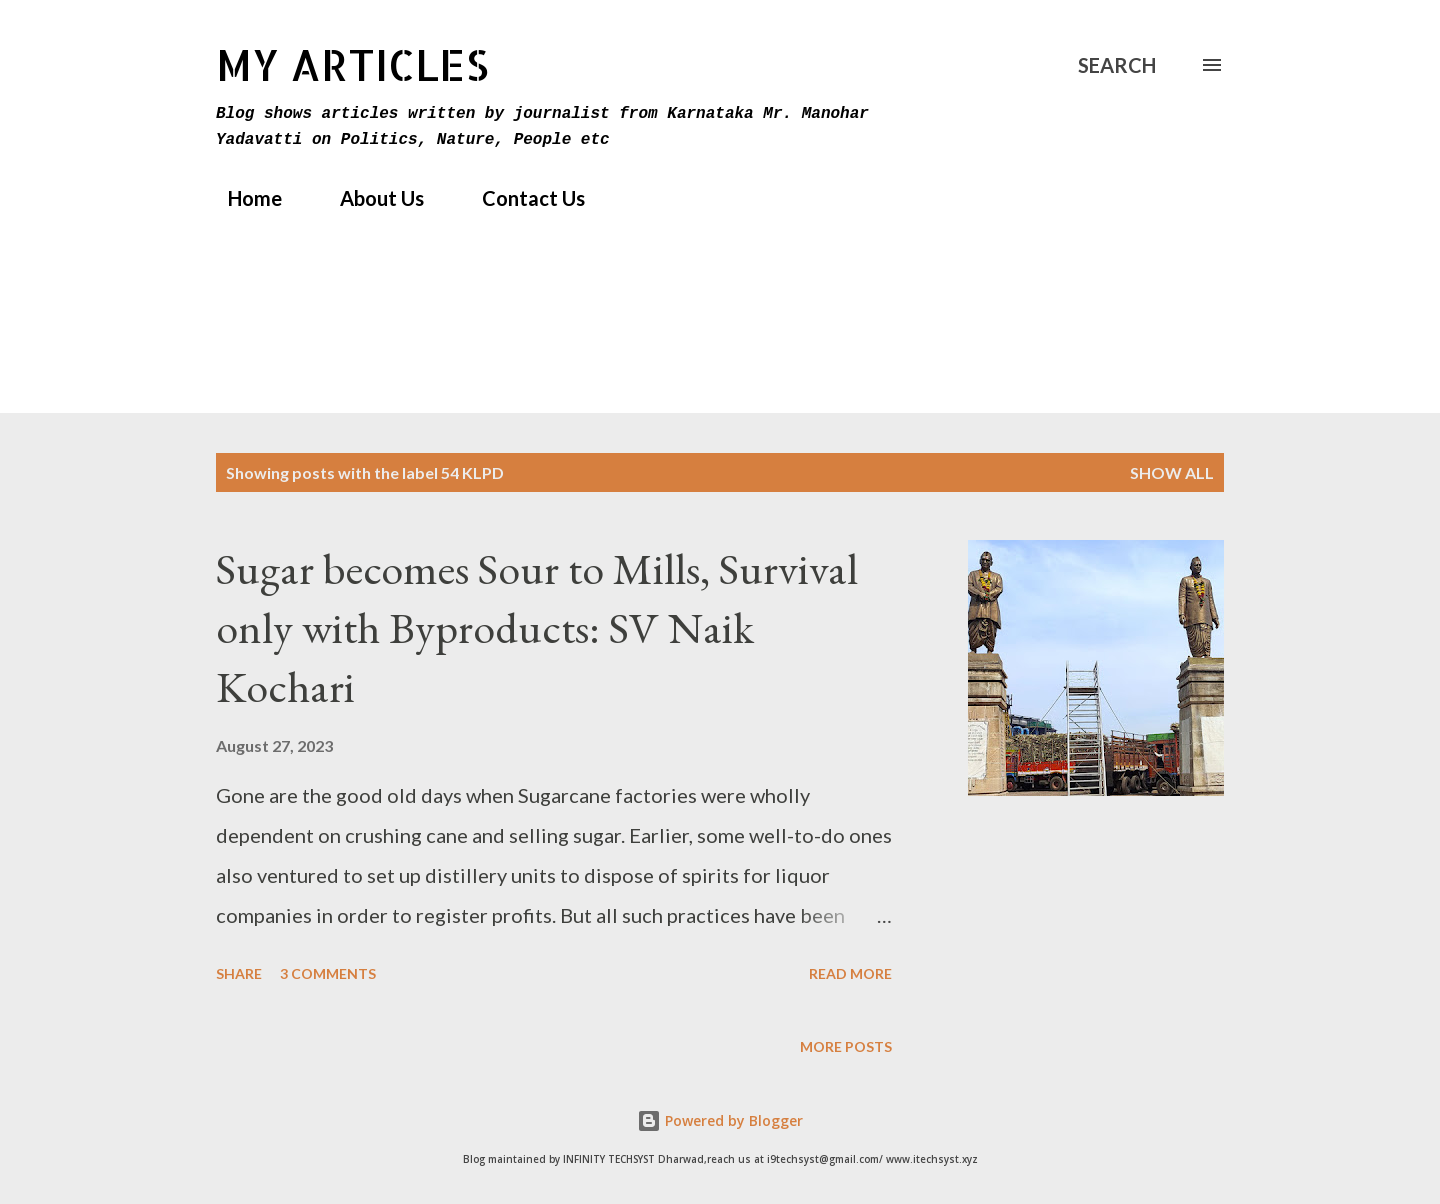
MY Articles (352, 64)
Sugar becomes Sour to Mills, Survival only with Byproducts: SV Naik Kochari (537, 627)
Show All (1172, 472)
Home (243, 198)
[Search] (1117, 65)
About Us (370, 198)
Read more (850, 973)
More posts (846, 1046)
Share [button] (239, 973)
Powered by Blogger (720, 1120)
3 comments (328, 973)
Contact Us (521, 198)
